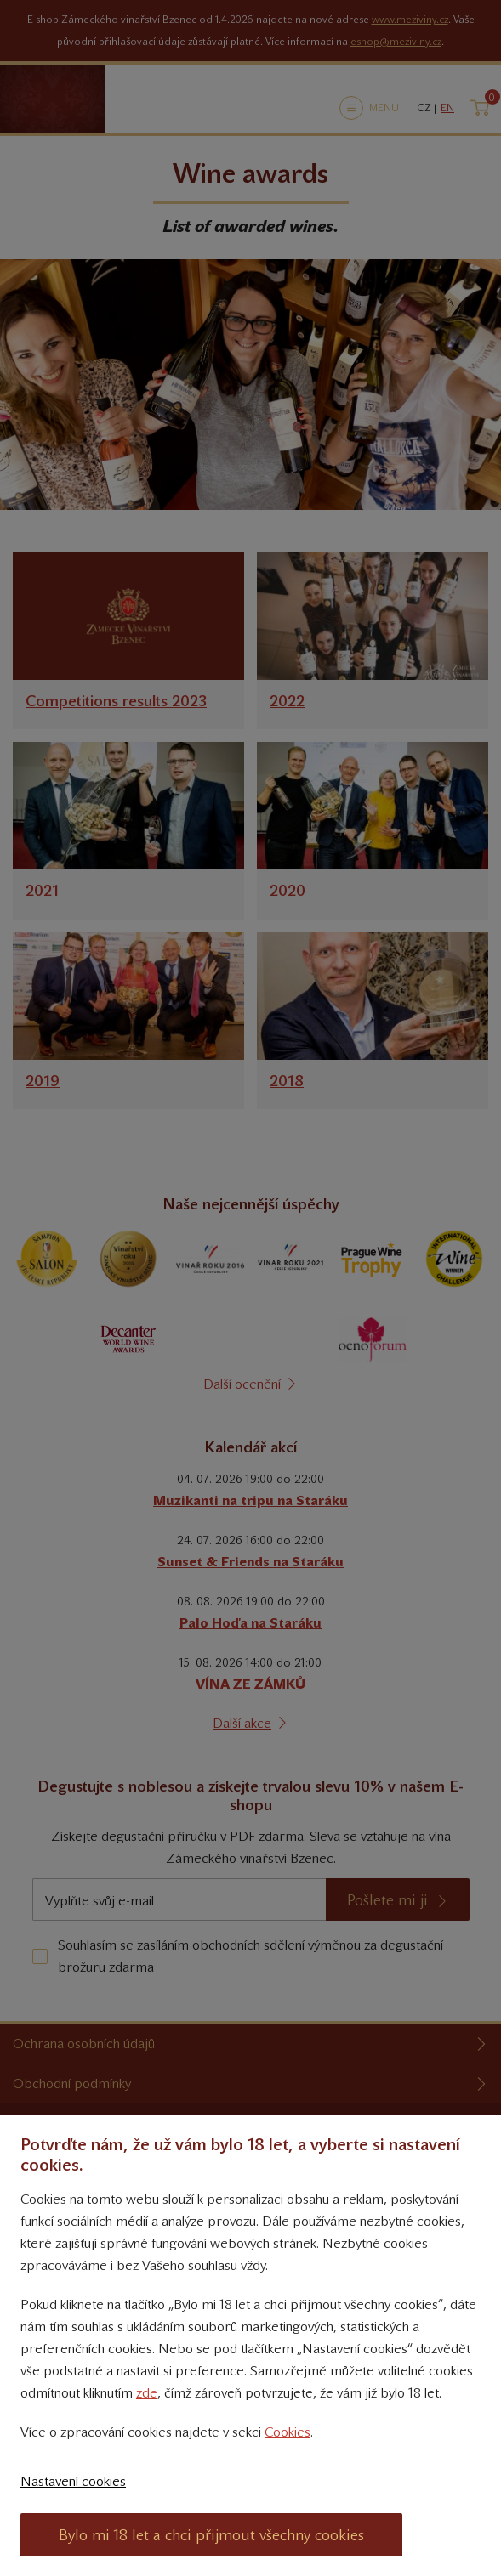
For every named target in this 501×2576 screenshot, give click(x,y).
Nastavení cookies (73, 2481)
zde (146, 2393)
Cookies (287, 2432)
